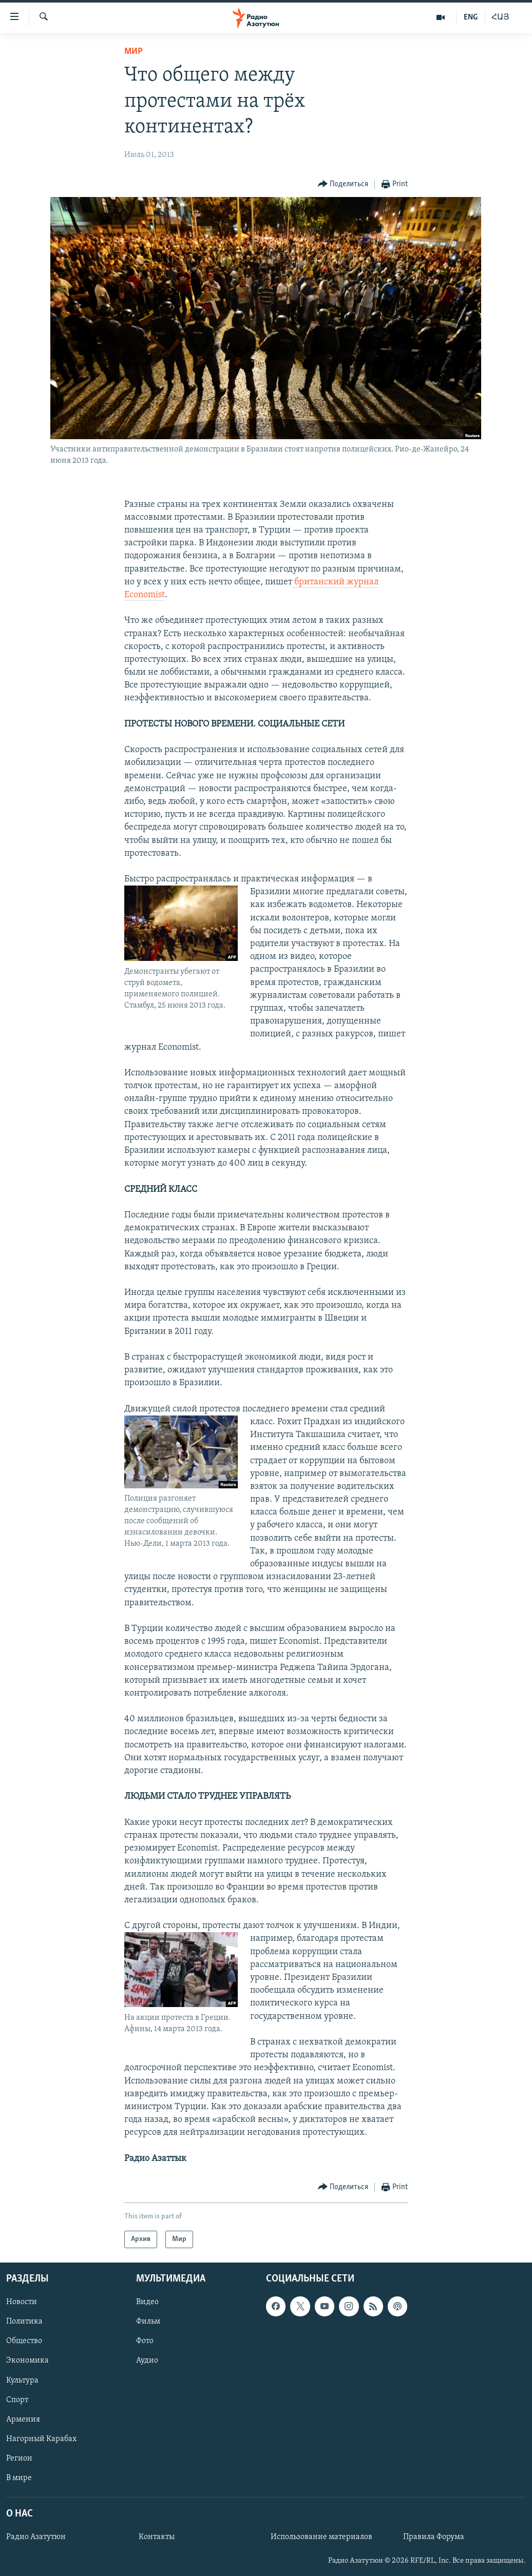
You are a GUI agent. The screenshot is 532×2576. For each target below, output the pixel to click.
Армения (23, 2419)
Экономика (27, 2360)
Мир (133, 51)
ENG (471, 17)
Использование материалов (321, 2537)
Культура (22, 2380)
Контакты (157, 2537)
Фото (145, 2341)
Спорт (17, 2400)
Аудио (147, 2360)
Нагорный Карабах (41, 2439)
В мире (19, 2478)
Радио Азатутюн (36, 2537)
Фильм (148, 2321)
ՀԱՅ (500, 17)
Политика (24, 2321)
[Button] (343, 184)
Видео (147, 2302)
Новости (21, 2302)
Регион (19, 2458)
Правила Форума (433, 2537)
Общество (24, 2341)
